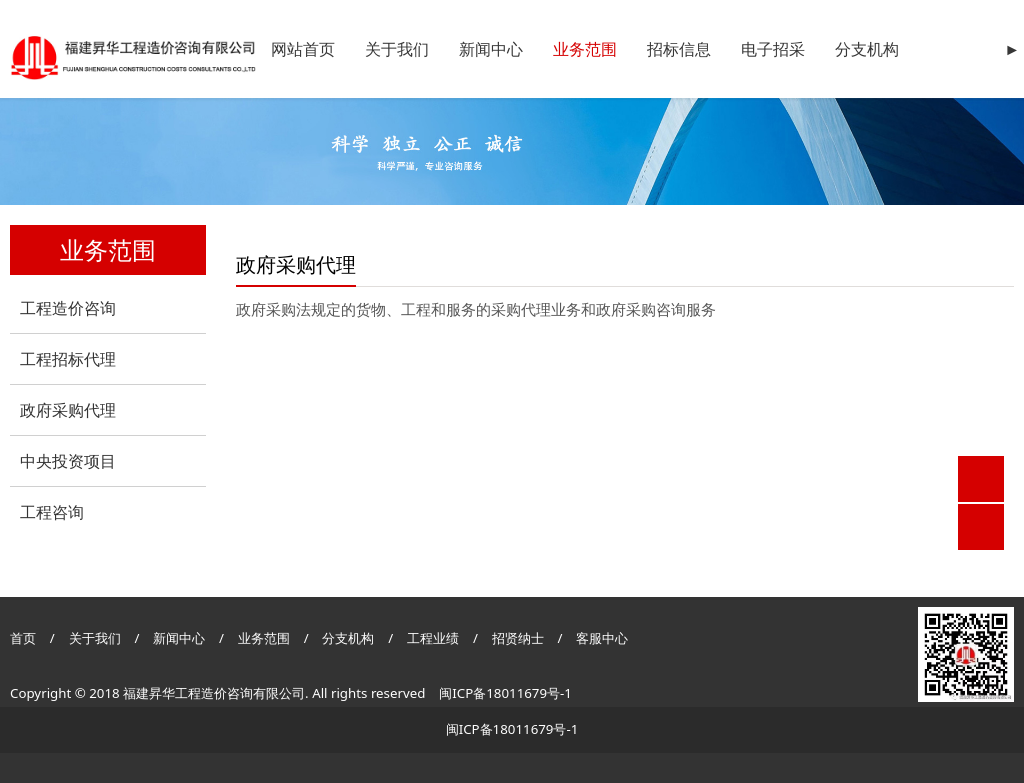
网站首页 (303, 49)
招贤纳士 (519, 638)
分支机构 (867, 49)
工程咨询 (52, 512)
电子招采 (773, 49)
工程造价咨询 (68, 308)
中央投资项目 (68, 461)
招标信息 (679, 49)
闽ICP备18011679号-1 (505, 693)
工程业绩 (434, 638)
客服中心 (602, 638)
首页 (23, 638)
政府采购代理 (68, 410)
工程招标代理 (68, 359)
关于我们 (397, 49)
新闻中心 (491, 49)
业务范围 (585, 49)
